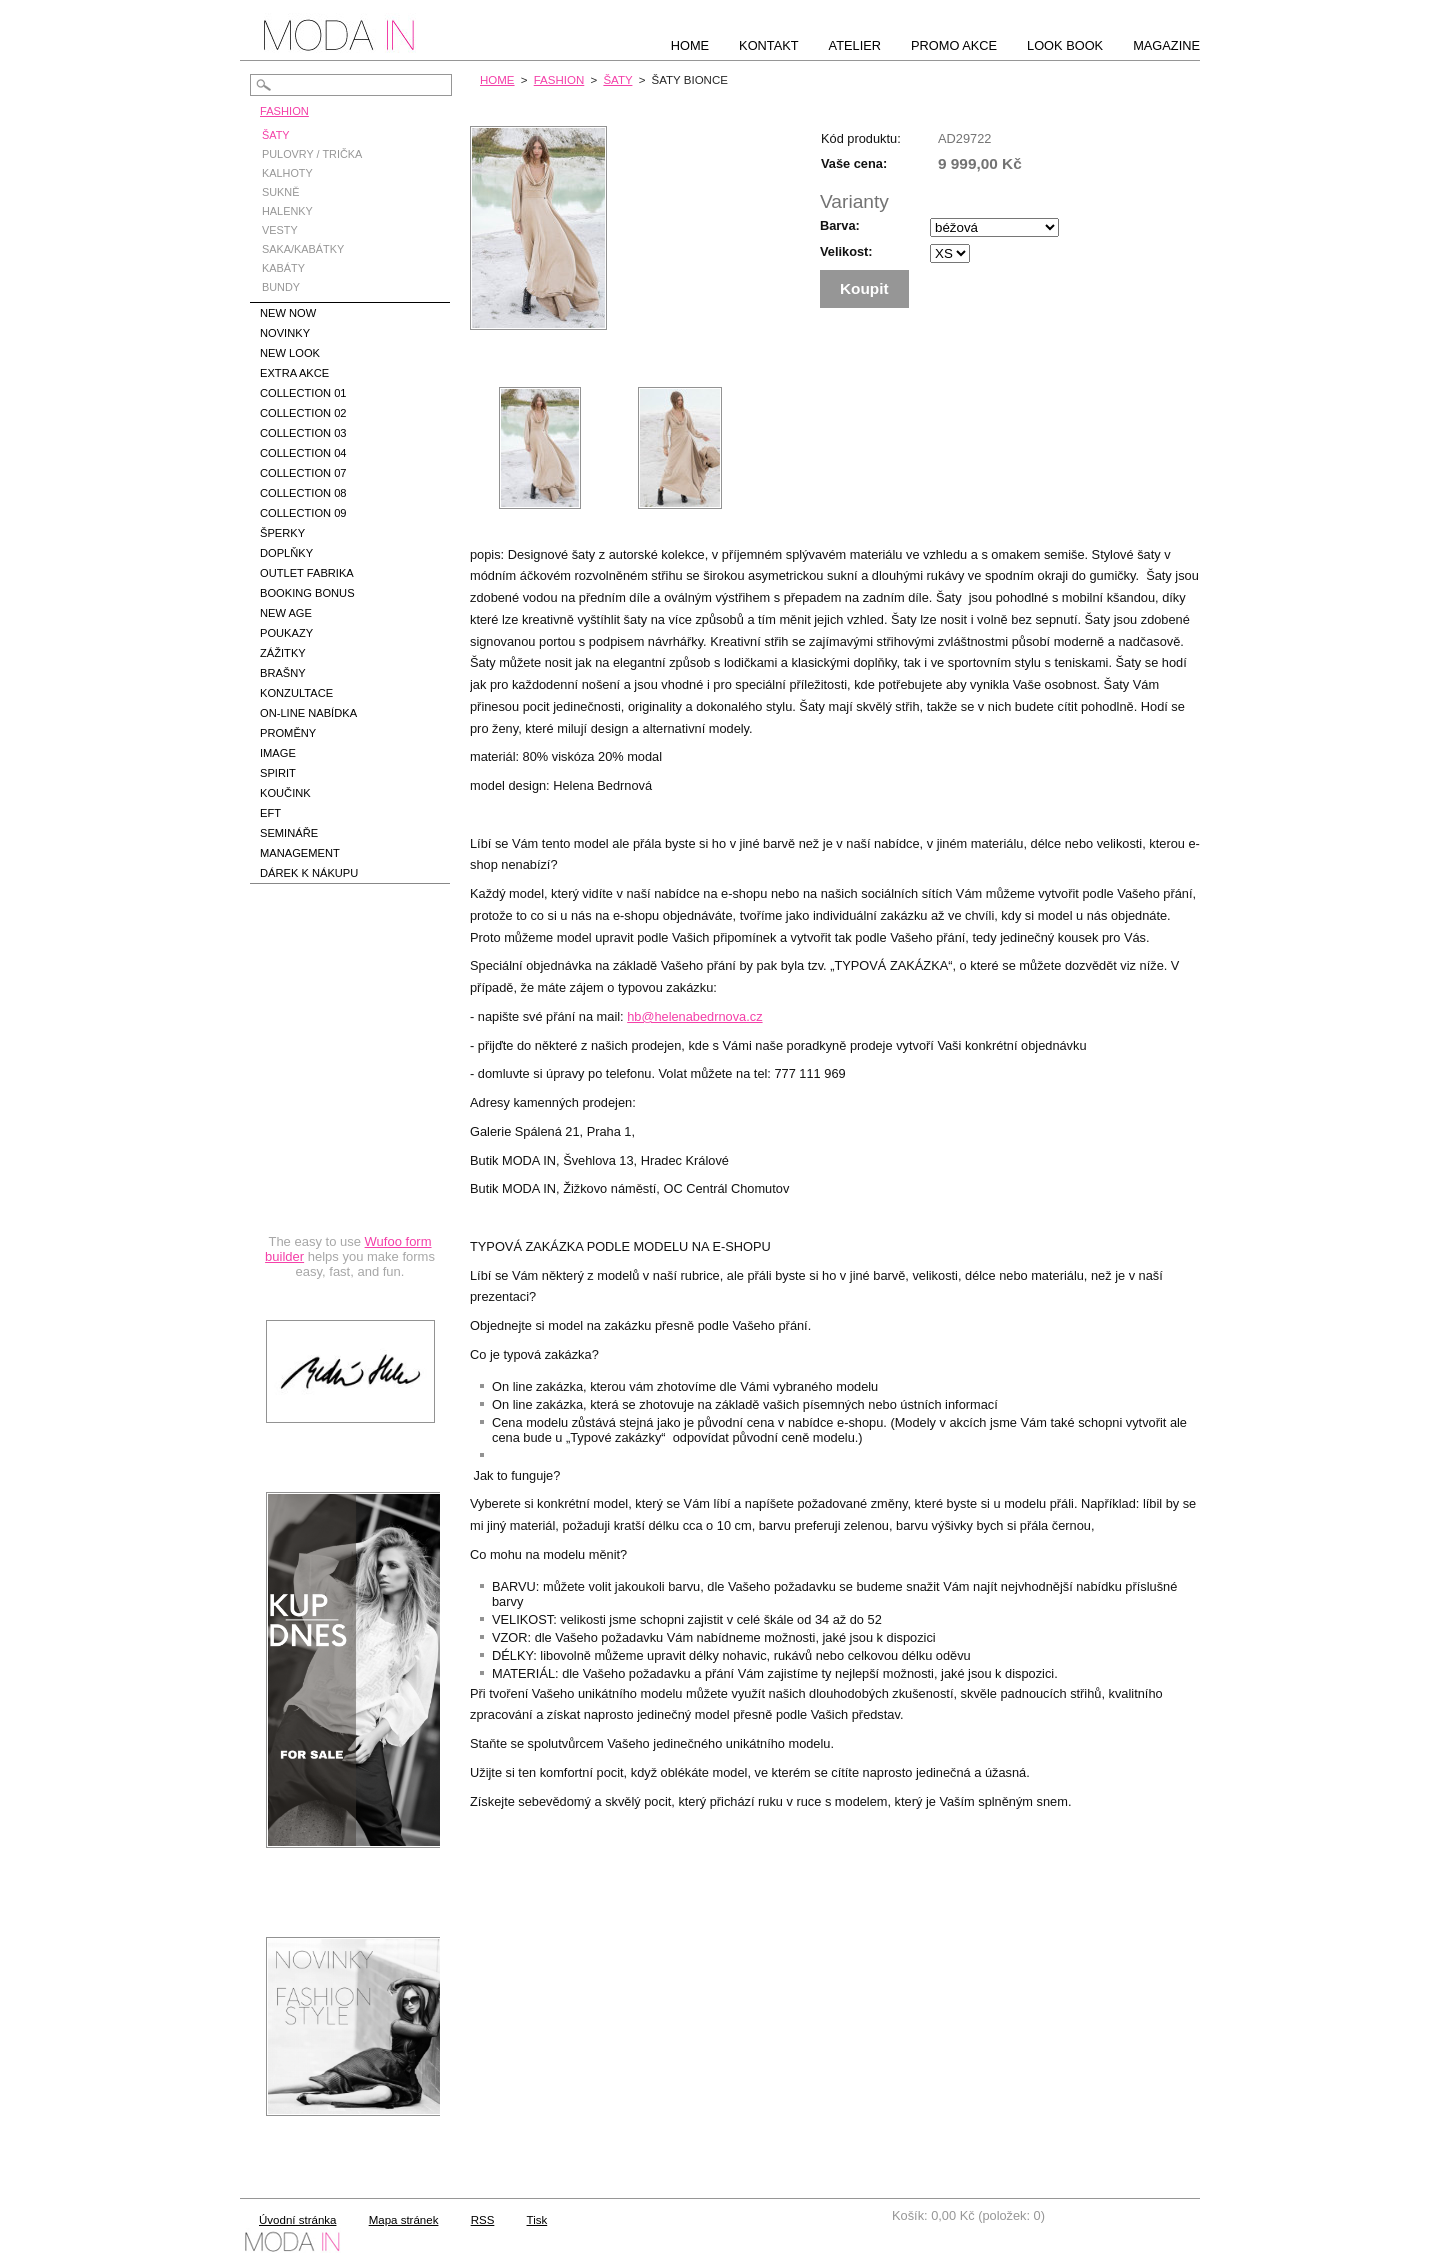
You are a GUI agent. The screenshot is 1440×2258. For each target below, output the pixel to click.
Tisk (537, 2220)
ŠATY (617, 80)
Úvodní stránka (297, 2220)
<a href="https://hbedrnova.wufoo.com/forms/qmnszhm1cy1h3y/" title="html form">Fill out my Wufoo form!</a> (350, 1104)
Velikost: (846, 251)
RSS (483, 2220)
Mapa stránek (404, 2220)
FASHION (559, 80)
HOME (497, 80)
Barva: (840, 225)
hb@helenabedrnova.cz (694, 1016)
